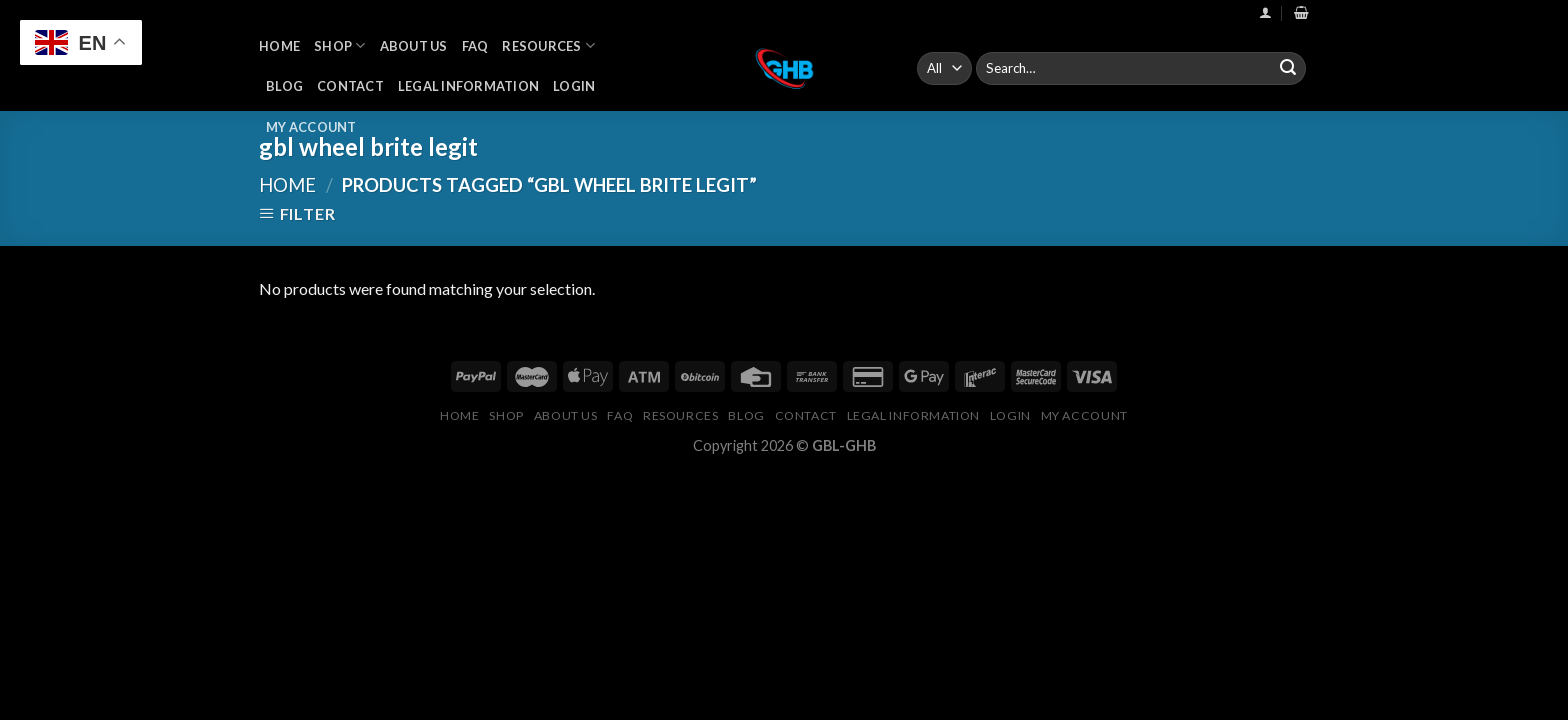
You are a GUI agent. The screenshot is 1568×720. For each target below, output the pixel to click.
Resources (548, 45)
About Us (414, 46)
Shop (339, 45)
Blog (284, 86)
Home (279, 46)
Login (574, 86)
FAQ (475, 46)
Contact (350, 86)
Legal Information (468, 86)
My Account (311, 127)
